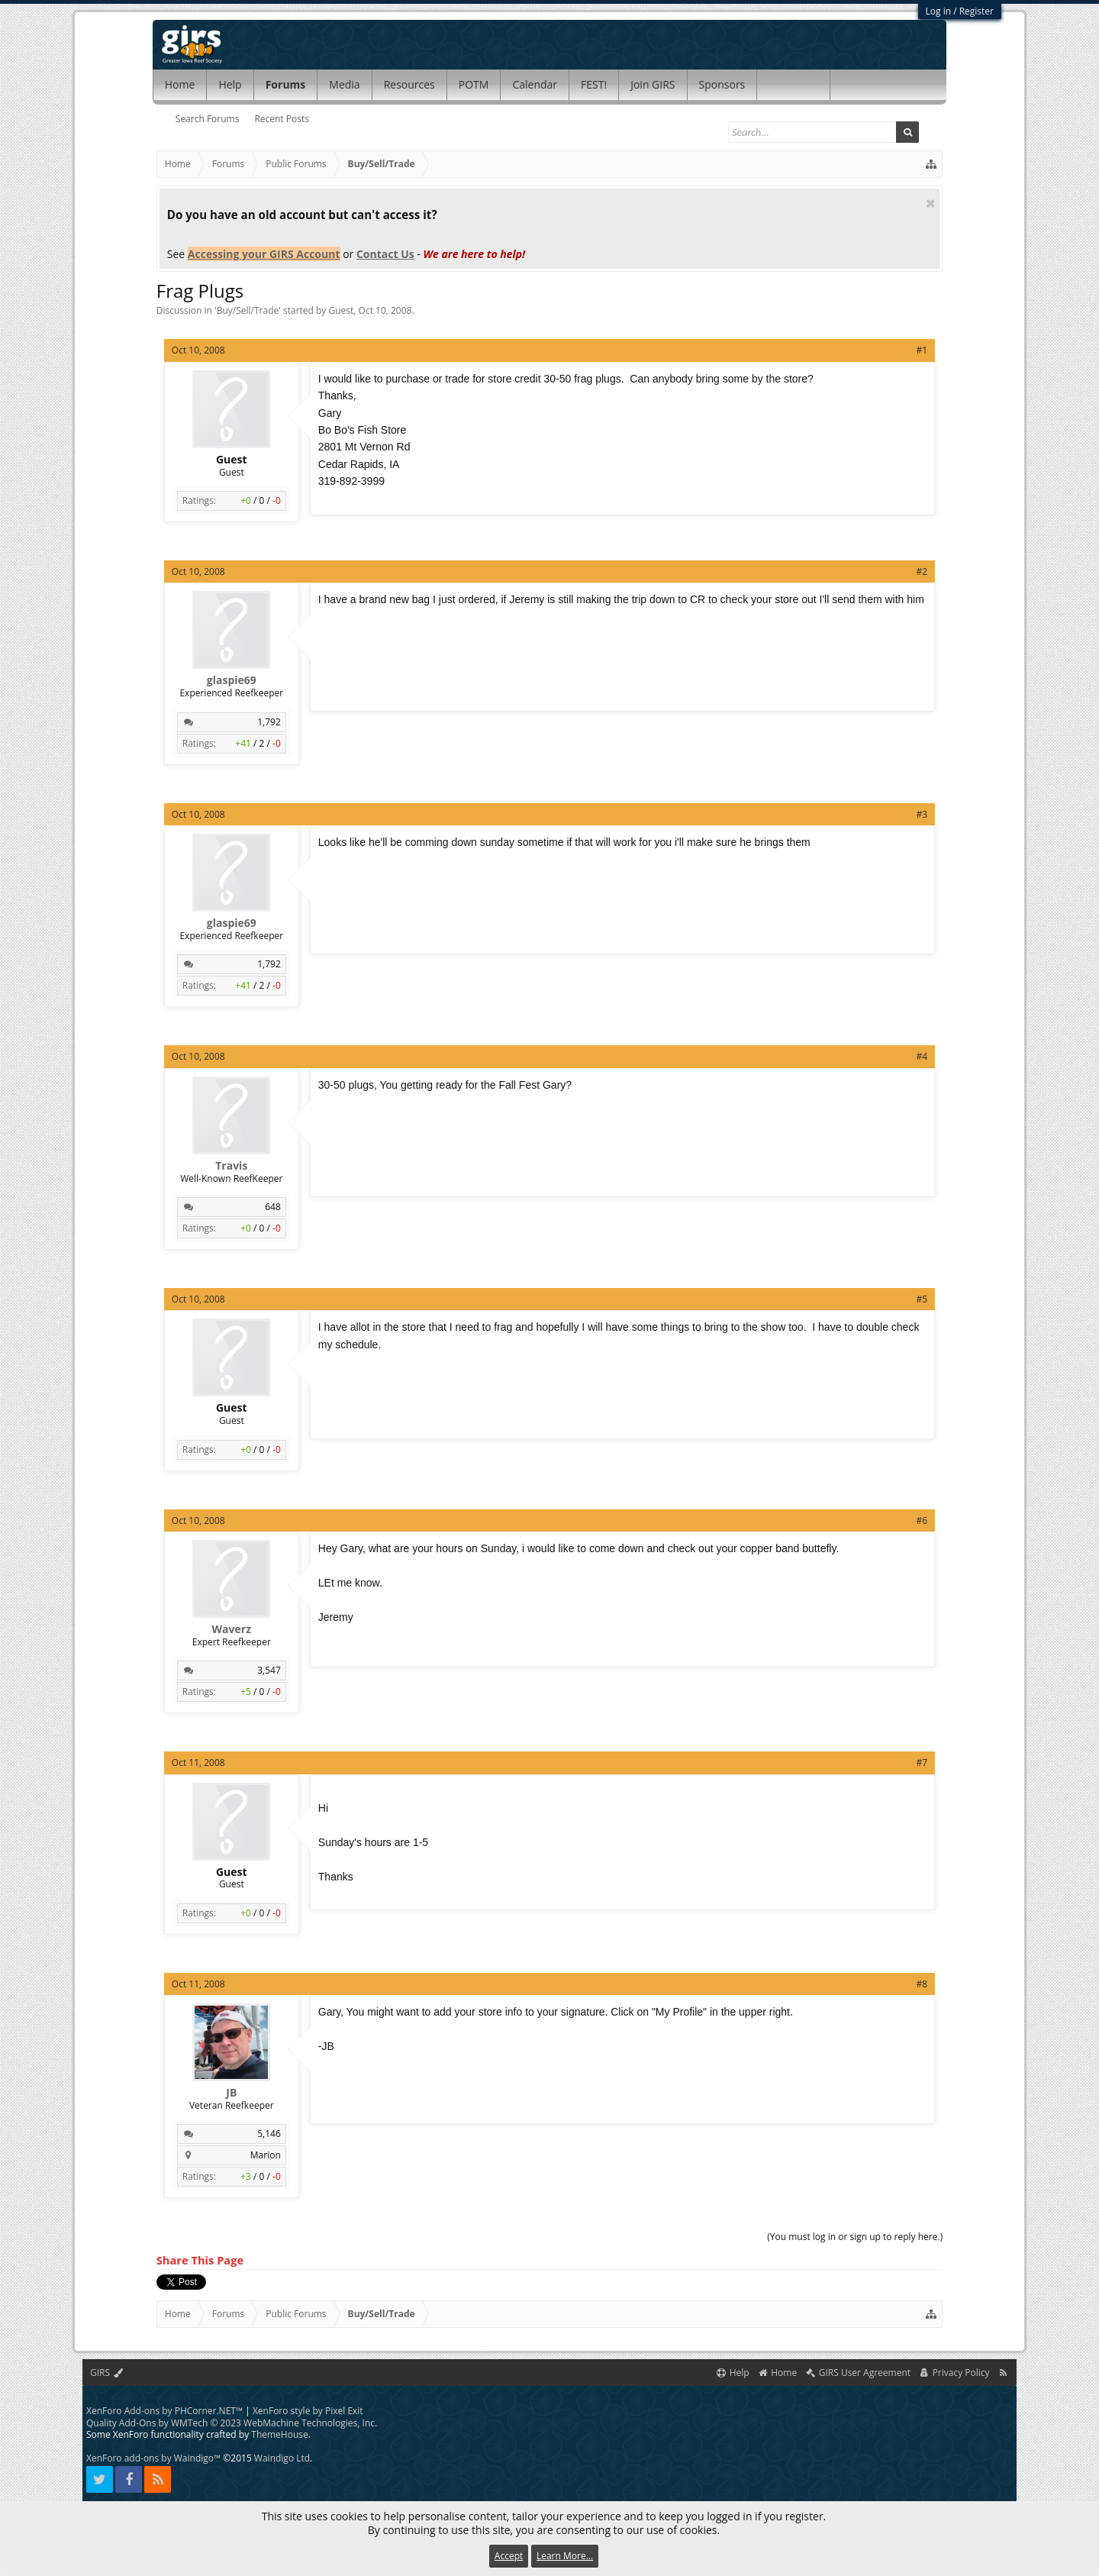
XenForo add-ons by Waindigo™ (153, 2458)
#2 (922, 571)
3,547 (269, 1670)
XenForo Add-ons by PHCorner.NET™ (164, 2410)
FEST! (594, 84)
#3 (922, 814)
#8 (922, 1983)
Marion (265, 2154)
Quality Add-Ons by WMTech (231, 2422)
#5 (922, 1299)
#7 (922, 1762)
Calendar (534, 84)
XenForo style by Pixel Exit (308, 2410)
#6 (922, 1520)
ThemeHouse (279, 2434)
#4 (922, 1056)
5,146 (269, 2133)
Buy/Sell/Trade (248, 310)
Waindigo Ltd (282, 2458)
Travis (231, 1166)
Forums (286, 84)
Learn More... (565, 2555)
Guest (341, 310)
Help (229, 84)
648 (273, 1206)
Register (976, 11)
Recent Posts (281, 118)
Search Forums (208, 118)
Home (180, 84)
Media (344, 84)
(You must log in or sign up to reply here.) (855, 2236)
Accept (509, 2555)
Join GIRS (652, 84)
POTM (474, 84)
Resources (409, 84)
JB (231, 2093)
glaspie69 (231, 680)
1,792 (269, 721)
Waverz (231, 1629)
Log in (939, 11)
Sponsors (722, 84)
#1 (922, 350)
